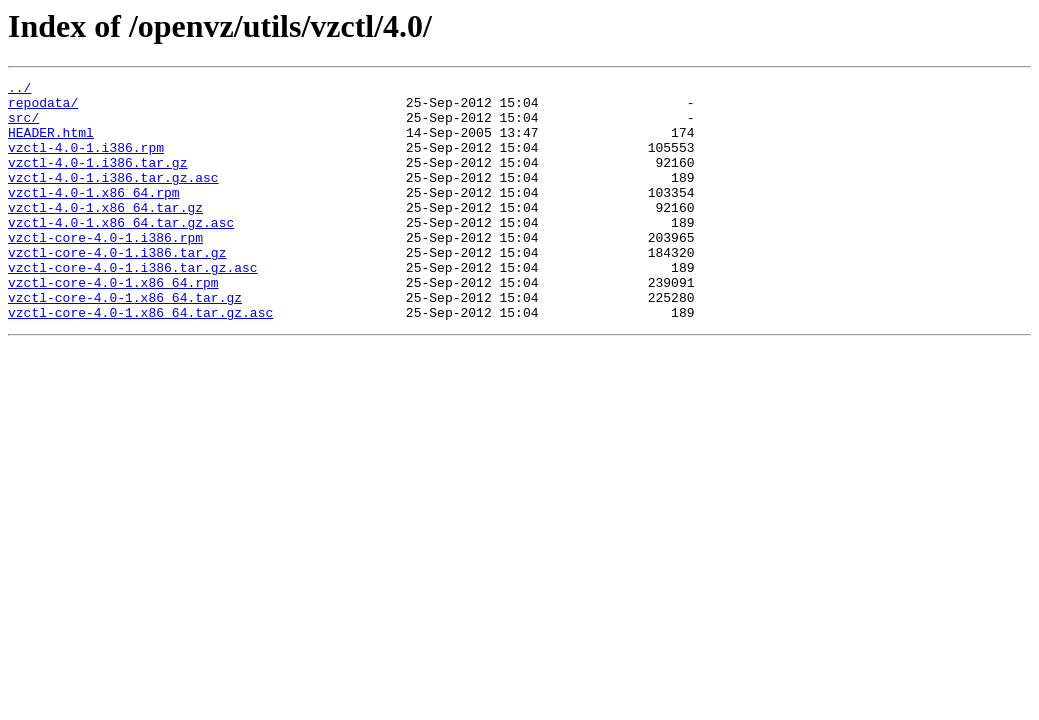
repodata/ (43, 108)
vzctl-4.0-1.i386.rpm (86, 162)
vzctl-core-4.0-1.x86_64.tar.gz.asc (140, 360)
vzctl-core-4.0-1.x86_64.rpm (113, 324)
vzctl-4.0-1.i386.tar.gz (97, 180)
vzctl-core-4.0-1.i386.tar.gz (117, 288)
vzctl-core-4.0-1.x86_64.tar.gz (125, 342)
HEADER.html (51, 144)
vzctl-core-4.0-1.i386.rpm (105, 270)
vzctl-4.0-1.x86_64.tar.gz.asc (121, 252)
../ (19, 90)
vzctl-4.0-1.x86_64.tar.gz (105, 234)
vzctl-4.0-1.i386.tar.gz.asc (113, 198)
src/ (23, 126)
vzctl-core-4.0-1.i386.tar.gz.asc (133, 306)
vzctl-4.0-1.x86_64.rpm (94, 216)
